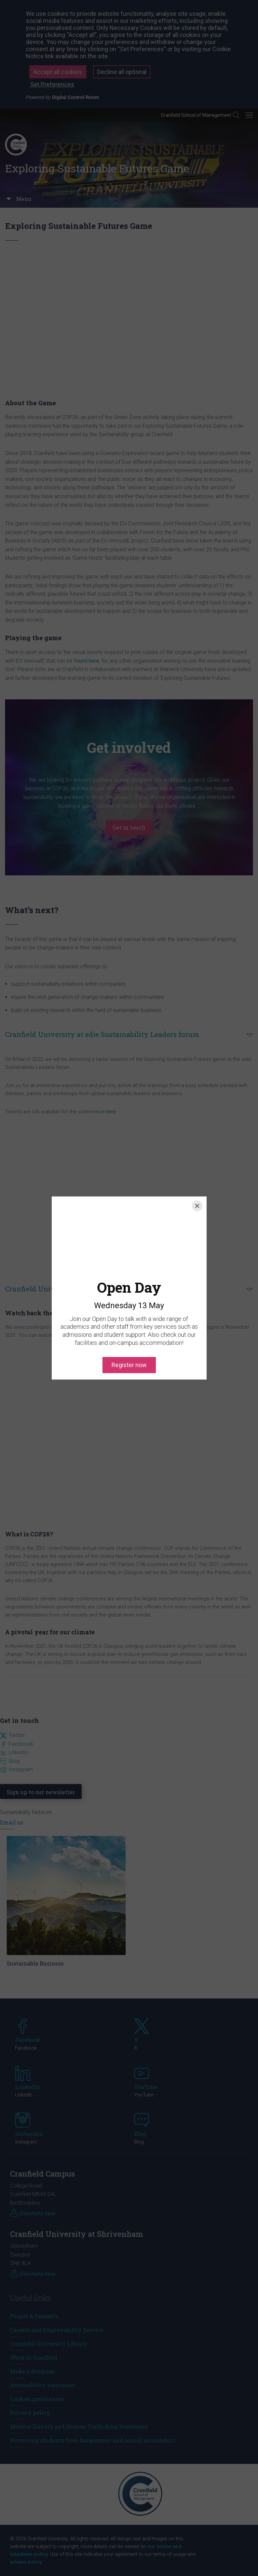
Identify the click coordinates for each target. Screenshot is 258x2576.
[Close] (197, 1205)
